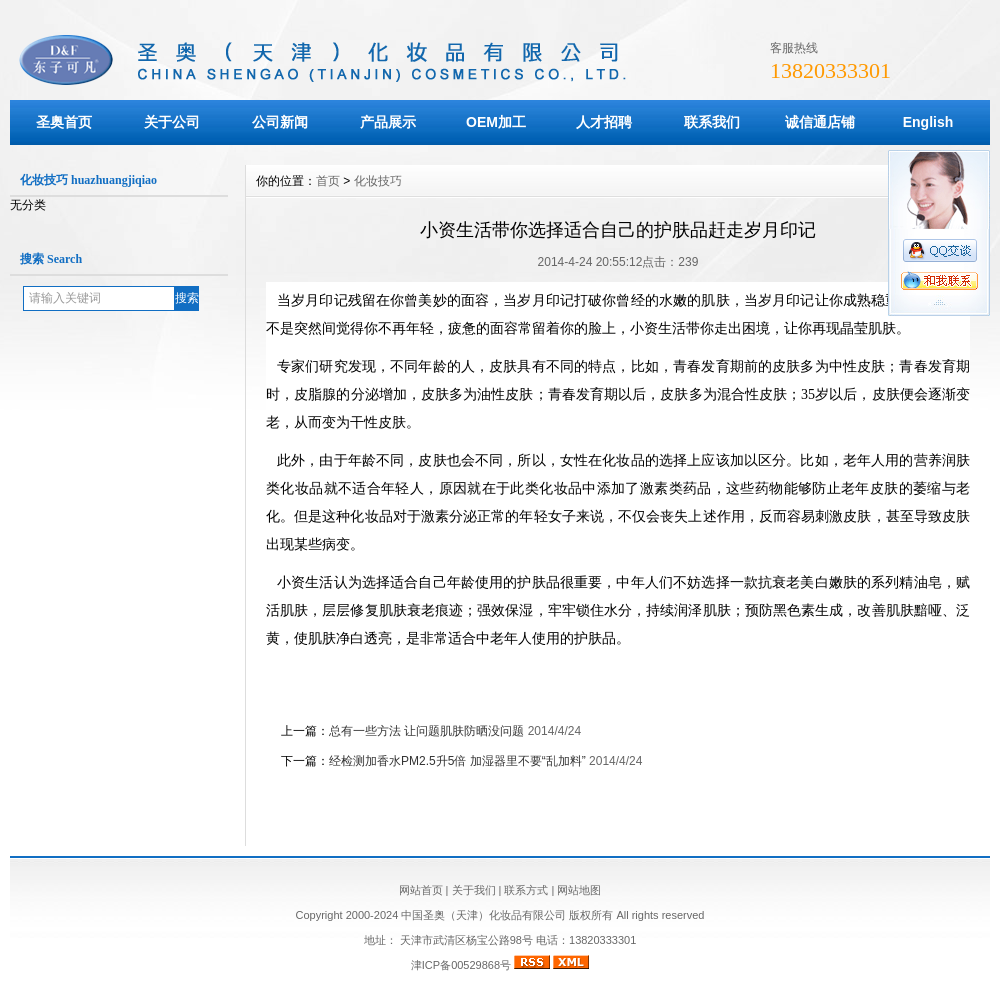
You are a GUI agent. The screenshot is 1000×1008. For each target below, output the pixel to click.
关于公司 (172, 122)
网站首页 (421, 890)
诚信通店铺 (820, 122)
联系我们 (712, 122)
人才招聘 (604, 122)
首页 (328, 181)
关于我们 (474, 890)
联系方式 (526, 890)
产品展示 (388, 122)
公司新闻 (280, 122)
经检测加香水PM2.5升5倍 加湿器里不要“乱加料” (457, 761)
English (928, 122)
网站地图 (579, 890)
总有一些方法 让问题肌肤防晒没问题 (426, 731)
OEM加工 (496, 122)
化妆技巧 (378, 181)
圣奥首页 (64, 122)
